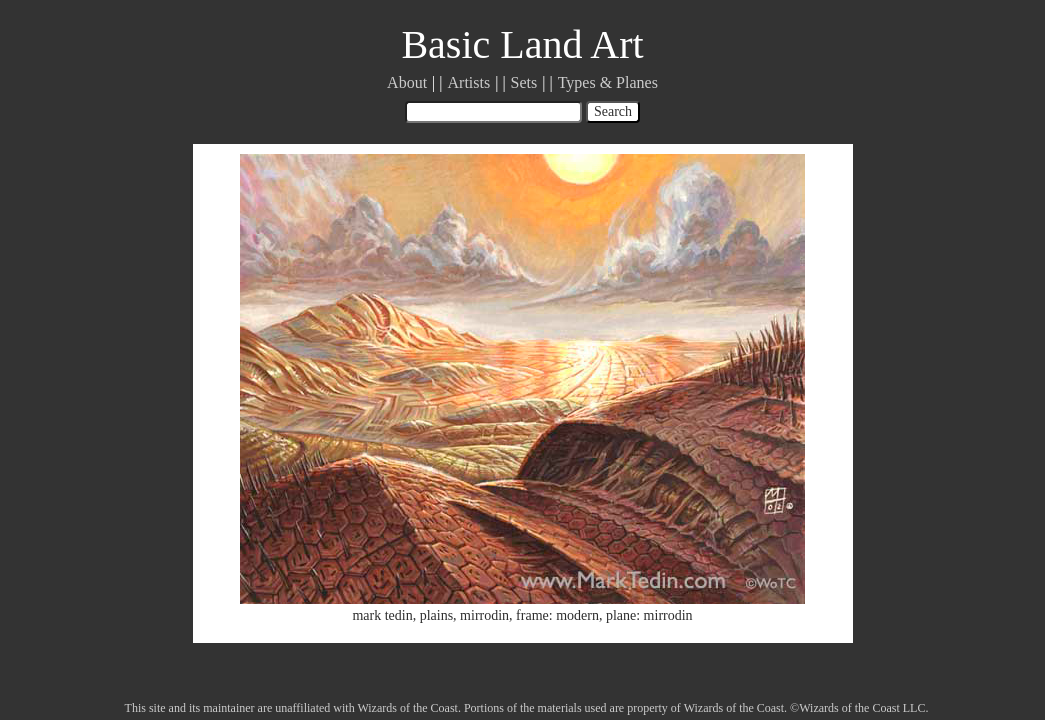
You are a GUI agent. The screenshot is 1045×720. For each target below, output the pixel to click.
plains (436, 615)
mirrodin (484, 615)
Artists (469, 82)
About (407, 82)
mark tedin (382, 615)
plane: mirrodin (649, 615)
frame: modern (557, 615)
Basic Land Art (522, 44)
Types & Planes (608, 82)
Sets (524, 82)
